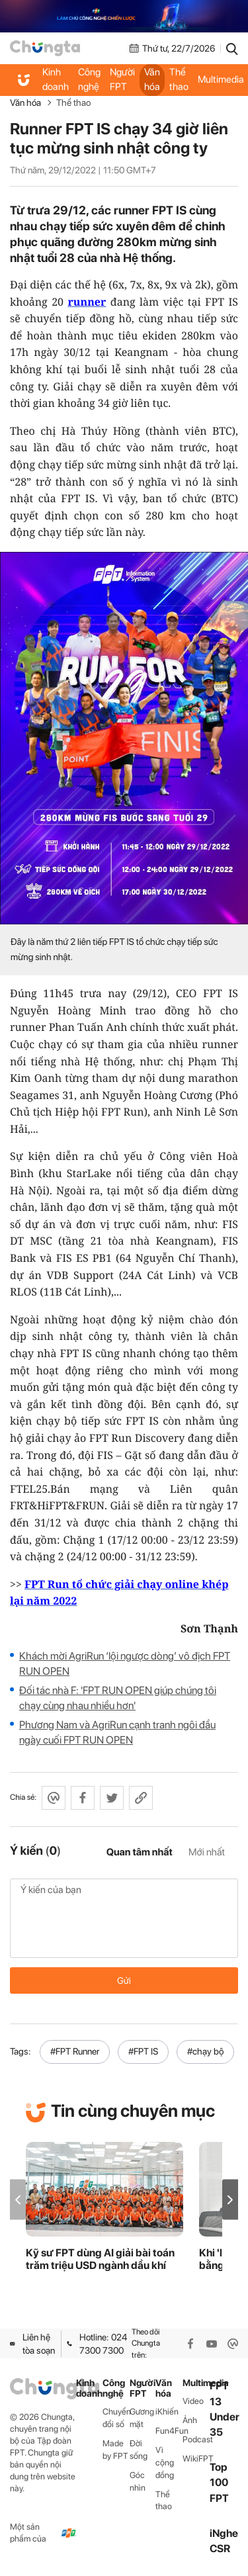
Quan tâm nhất (139, 1852)
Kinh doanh (55, 79)
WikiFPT (196, 2459)
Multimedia (196, 2383)
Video (193, 2401)
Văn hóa (152, 79)
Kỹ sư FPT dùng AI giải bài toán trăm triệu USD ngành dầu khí (100, 2259)
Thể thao (178, 79)
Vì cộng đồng (164, 2462)
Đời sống (138, 2449)
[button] (230, 2200)
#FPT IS (143, 2051)
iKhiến (167, 2412)
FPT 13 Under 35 (224, 2408)
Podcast (196, 2439)
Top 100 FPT (219, 2482)
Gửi (124, 1980)
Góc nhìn (137, 2481)
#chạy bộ (205, 2051)
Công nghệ (89, 79)
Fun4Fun (169, 2431)
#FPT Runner (74, 2051)
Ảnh (190, 2420)
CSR (220, 2548)
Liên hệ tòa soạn (32, 2344)
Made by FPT (115, 2449)
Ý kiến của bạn (124, 1918)
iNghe (224, 2533)
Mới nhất (206, 1852)
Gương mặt (142, 2418)
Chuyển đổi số (116, 2418)
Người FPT (122, 79)
